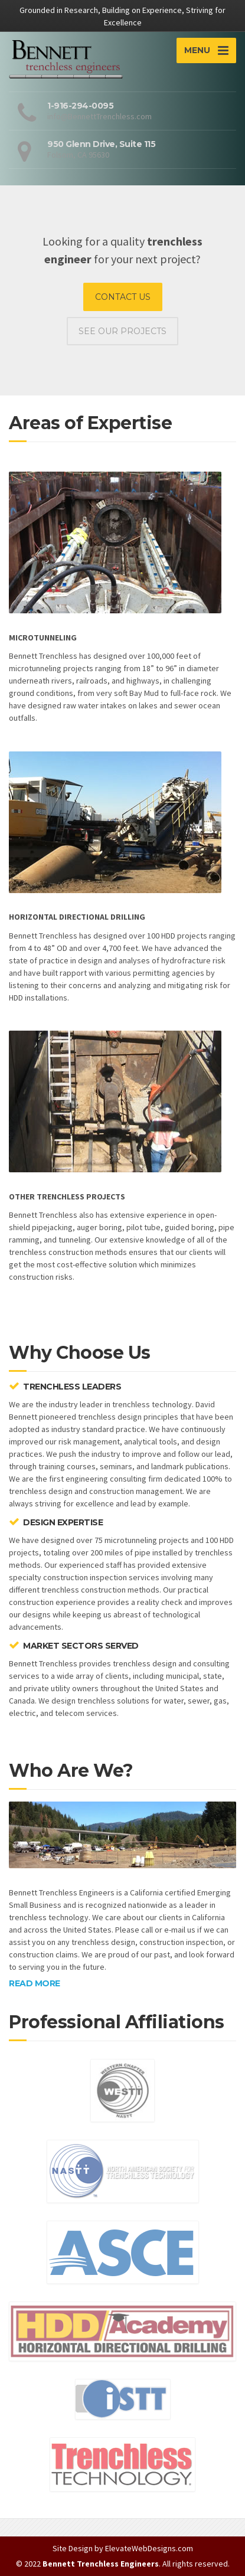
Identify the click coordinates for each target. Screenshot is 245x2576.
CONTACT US (123, 297)
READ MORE (34, 1983)
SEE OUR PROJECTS (122, 331)
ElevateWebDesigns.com (149, 2548)
